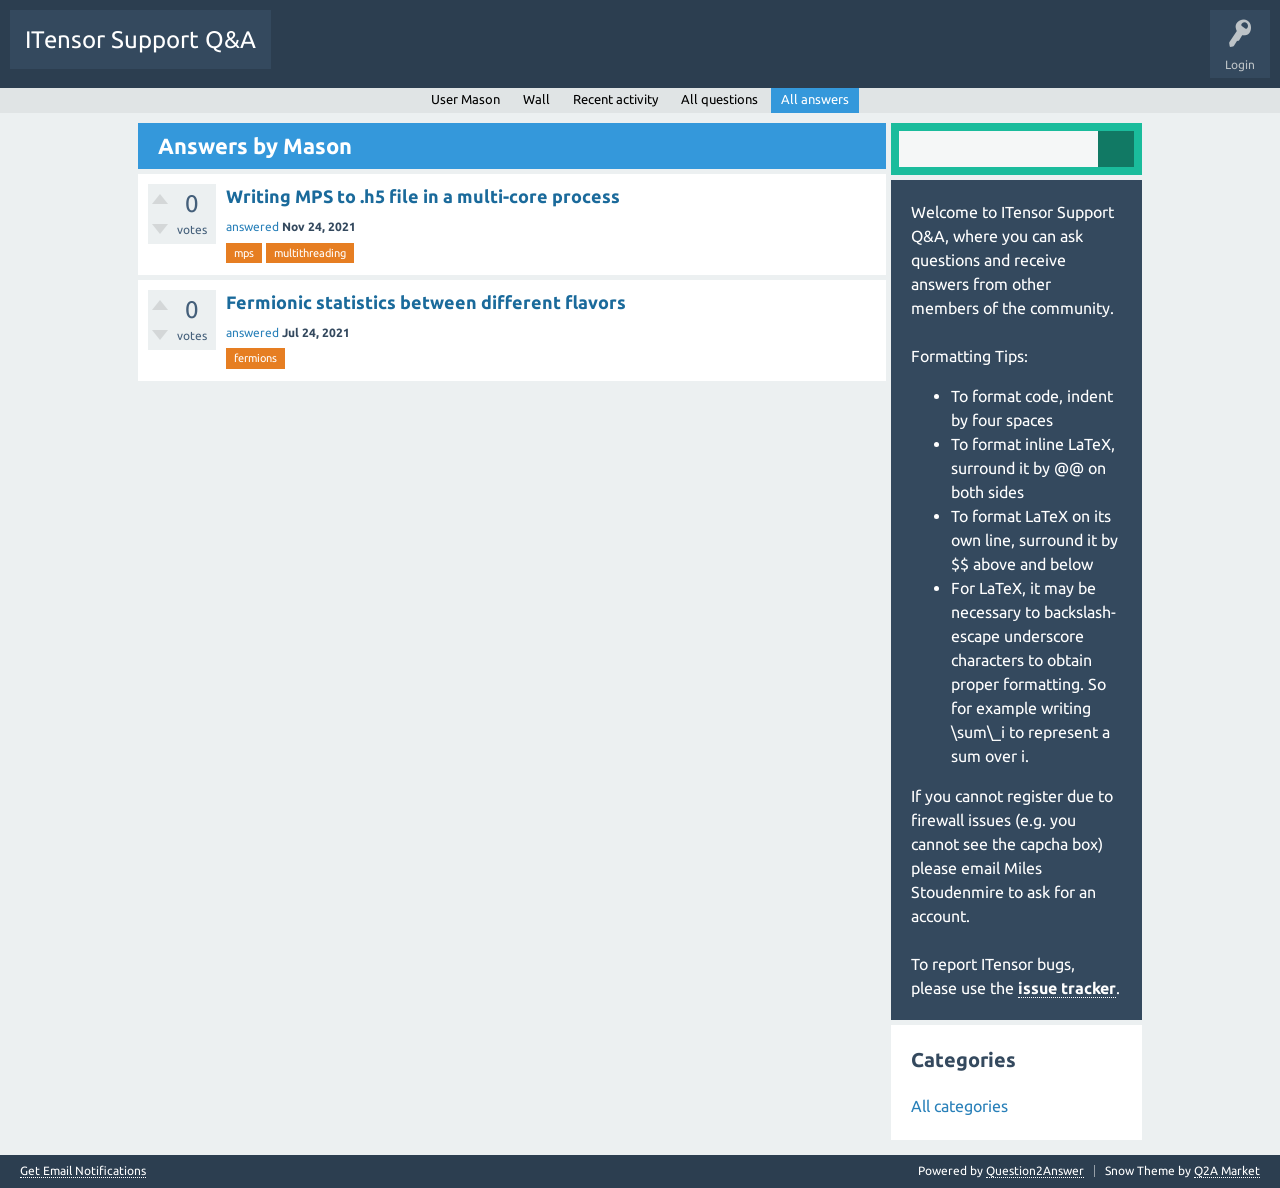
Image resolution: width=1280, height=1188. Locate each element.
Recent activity (615, 99)
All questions (719, 99)
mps (244, 253)
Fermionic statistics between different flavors (426, 302)
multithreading (310, 253)
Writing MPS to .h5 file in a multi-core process (423, 196)
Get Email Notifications (83, 1171)
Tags (474, 54)
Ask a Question (620, 54)
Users (536, 54)
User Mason (465, 99)
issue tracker (1067, 988)
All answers (815, 99)
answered (252, 226)
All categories (959, 1106)
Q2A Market (1227, 1170)
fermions (255, 358)
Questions (313, 54)
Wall (536, 99)
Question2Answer (1035, 1170)
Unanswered (397, 54)
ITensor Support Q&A (140, 39)
